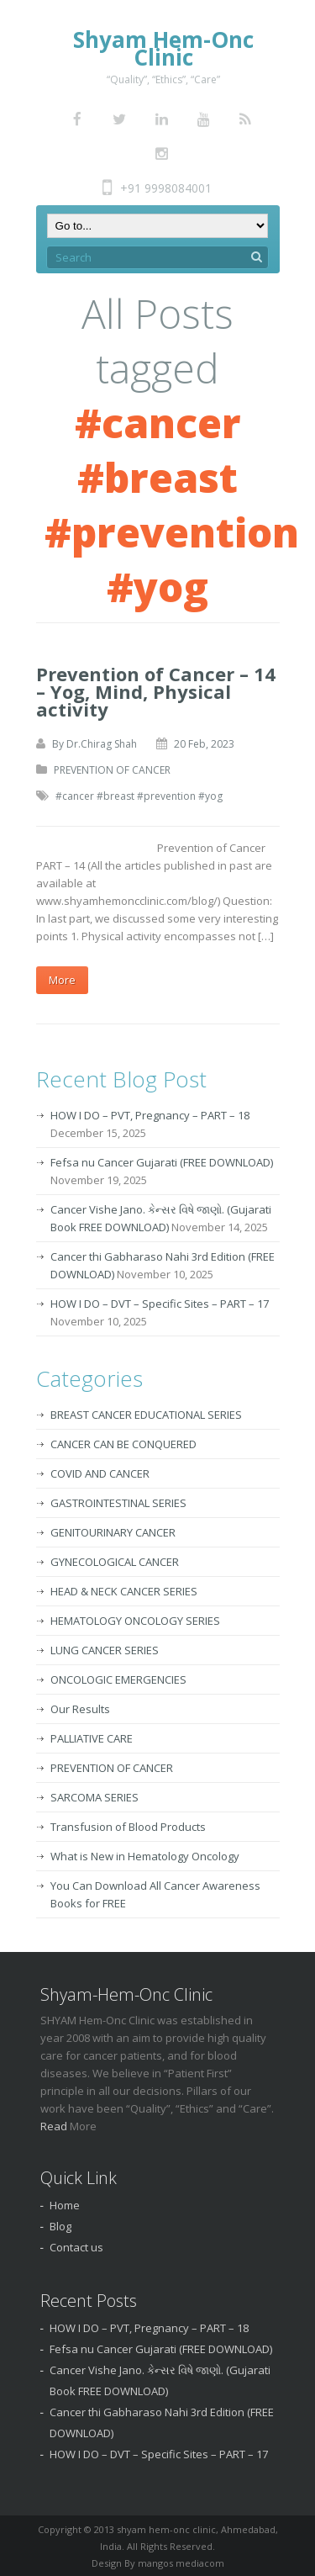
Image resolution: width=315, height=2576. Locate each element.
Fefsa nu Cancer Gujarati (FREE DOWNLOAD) (161, 1162)
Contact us (76, 2247)
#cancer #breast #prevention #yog (139, 796)
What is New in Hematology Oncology (144, 1856)
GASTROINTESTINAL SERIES (118, 1502)
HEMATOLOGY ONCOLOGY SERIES (135, 1620)
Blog (60, 2226)
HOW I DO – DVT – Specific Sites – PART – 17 (159, 1303)
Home (65, 2205)
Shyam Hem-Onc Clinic (163, 48)
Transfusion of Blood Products (128, 1826)
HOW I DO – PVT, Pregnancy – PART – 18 (149, 1115)
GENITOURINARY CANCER (113, 1532)
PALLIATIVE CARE (91, 1738)
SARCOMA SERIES (94, 1797)
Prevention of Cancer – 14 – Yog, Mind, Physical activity (156, 691)
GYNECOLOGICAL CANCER (114, 1561)
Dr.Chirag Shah (101, 744)
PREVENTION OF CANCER (112, 770)
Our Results (80, 1708)
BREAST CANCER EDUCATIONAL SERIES (146, 1414)
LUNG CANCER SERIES (104, 1650)
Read (55, 2126)
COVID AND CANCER (100, 1473)
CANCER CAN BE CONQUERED (123, 1444)
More (62, 979)
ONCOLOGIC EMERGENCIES (118, 1679)
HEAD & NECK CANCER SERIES (123, 1591)
